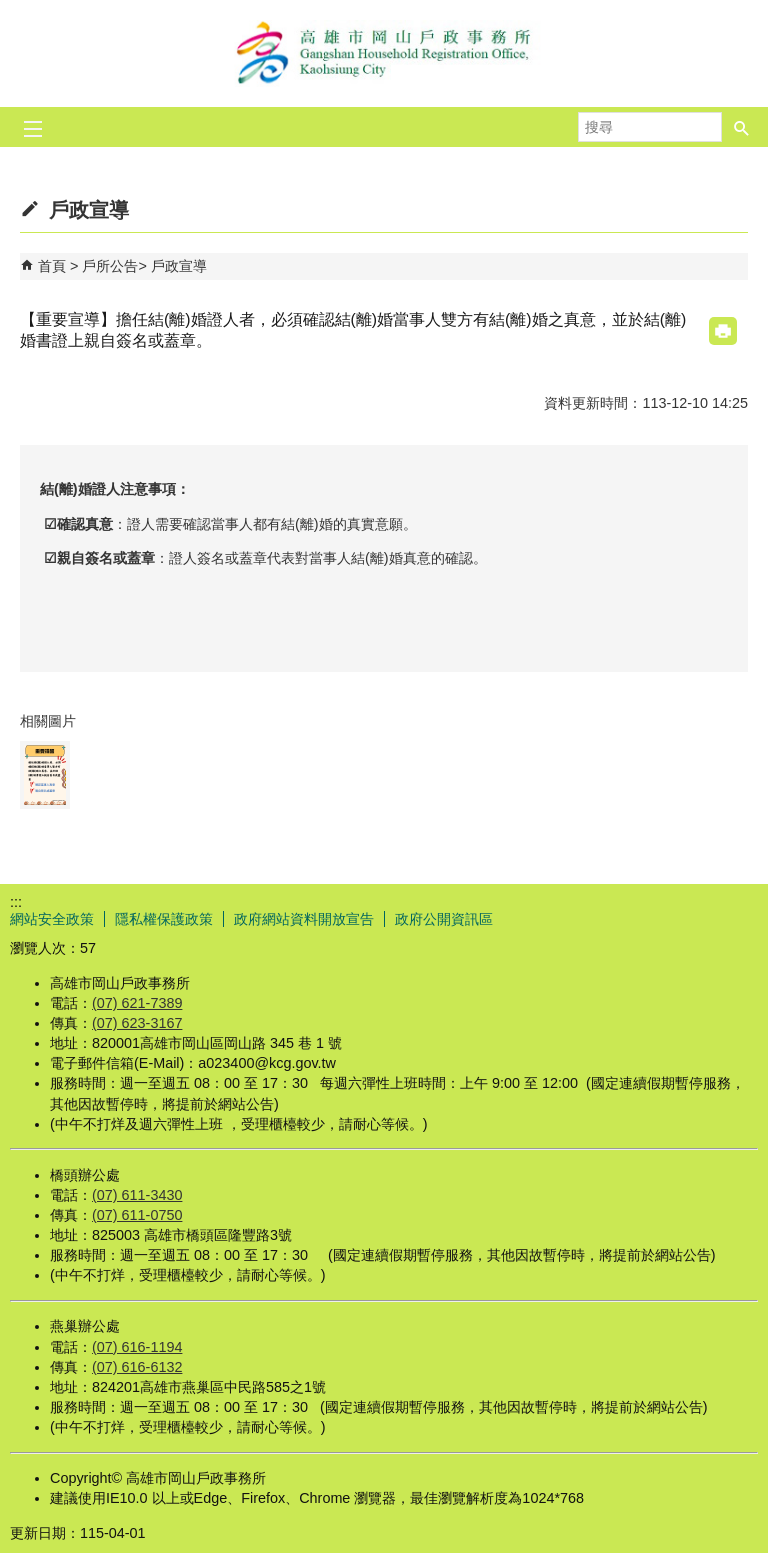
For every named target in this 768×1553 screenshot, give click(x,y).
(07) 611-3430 (137, 1195)
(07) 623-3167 (137, 1023)
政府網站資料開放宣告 (304, 919)
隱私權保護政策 (164, 919)
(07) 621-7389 (137, 1003)
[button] (742, 127)
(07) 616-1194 (137, 1347)
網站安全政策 (52, 919)
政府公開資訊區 (444, 919)
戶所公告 (110, 266)
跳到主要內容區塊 (10, 10)
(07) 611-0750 (137, 1215)
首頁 (52, 266)
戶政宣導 (179, 266)
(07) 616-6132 (137, 1367)
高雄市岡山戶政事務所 (384, 53)
